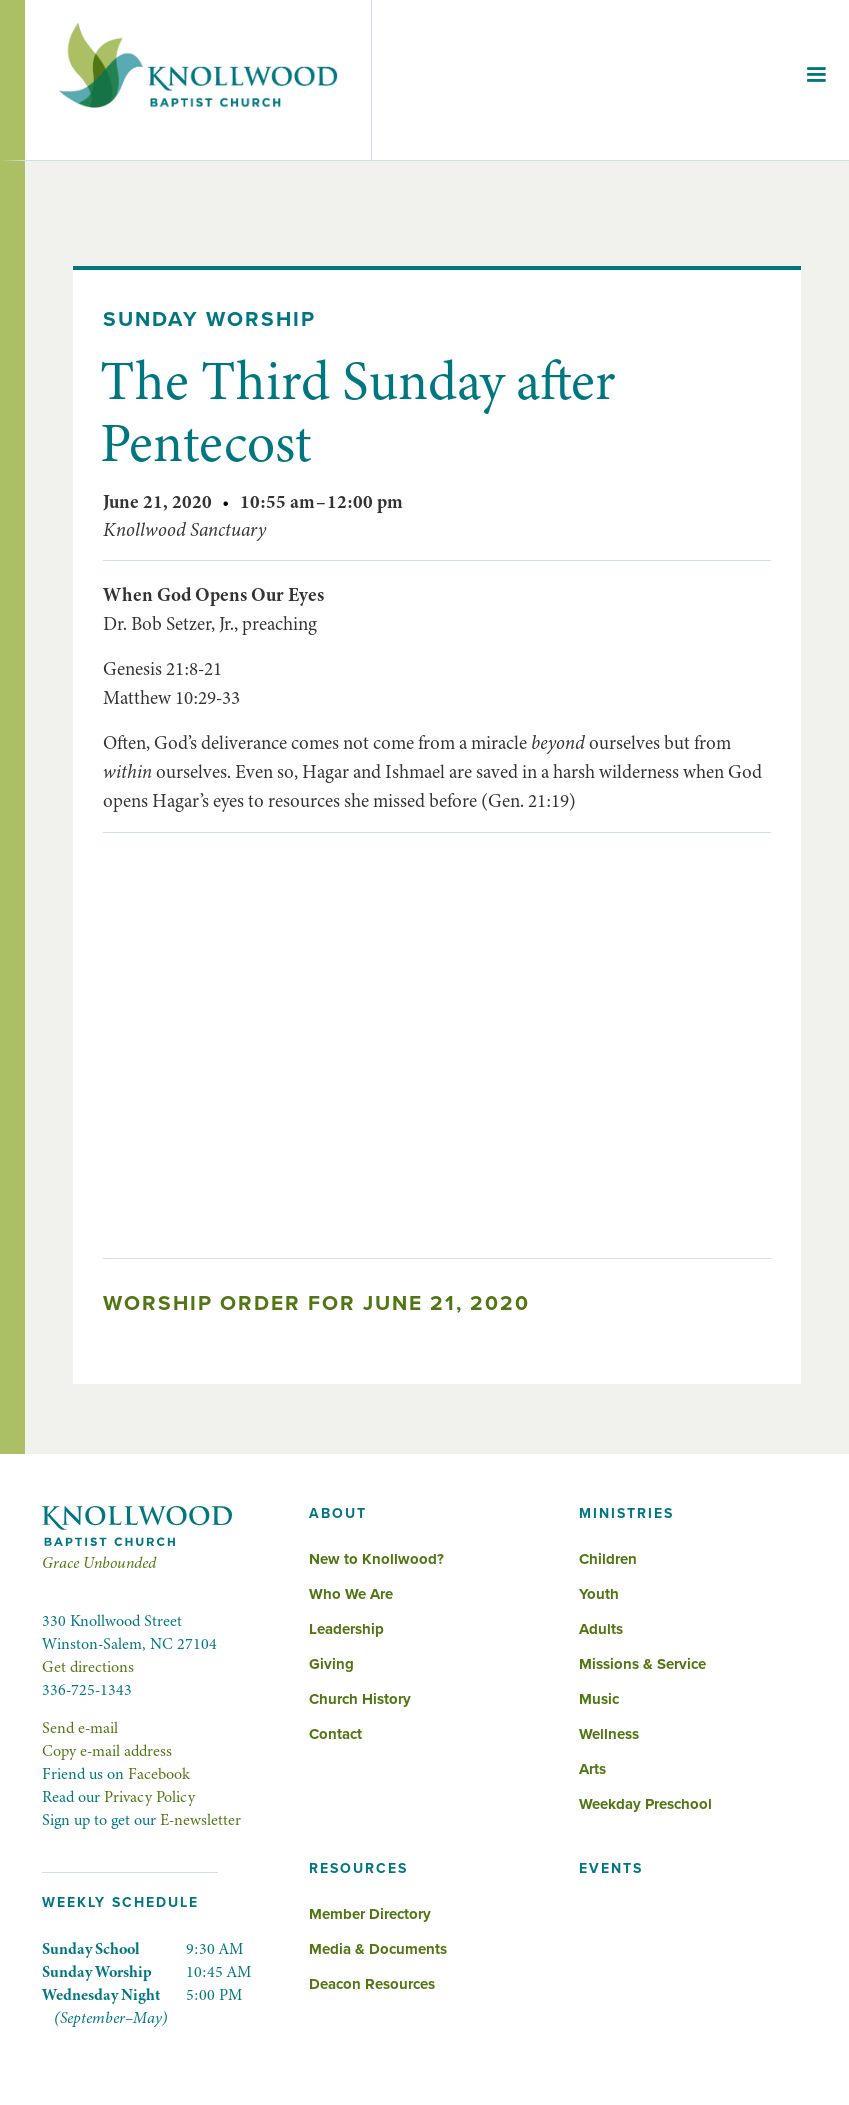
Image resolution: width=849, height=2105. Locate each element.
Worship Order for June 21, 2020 (316, 1303)
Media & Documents (378, 1949)
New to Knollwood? (376, 1559)
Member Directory (370, 1914)
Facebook (159, 1774)
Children (608, 1559)
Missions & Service (642, 1664)
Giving (331, 1664)
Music (599, 1699)
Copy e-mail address (107, 1751)
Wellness (609, 1734)
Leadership (346, 1629)
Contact (335, 1734)
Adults (601, 1629)
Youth (599, 1594)
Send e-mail (80, 1728)
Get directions (88, 1667)
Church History (360, 1699)
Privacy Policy (149, 1797)
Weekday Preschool (645, 1804)
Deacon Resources (372, 1984)
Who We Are (351, 1594)
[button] (816, 80)
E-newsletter (200, 1820)
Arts (592, 1769)
